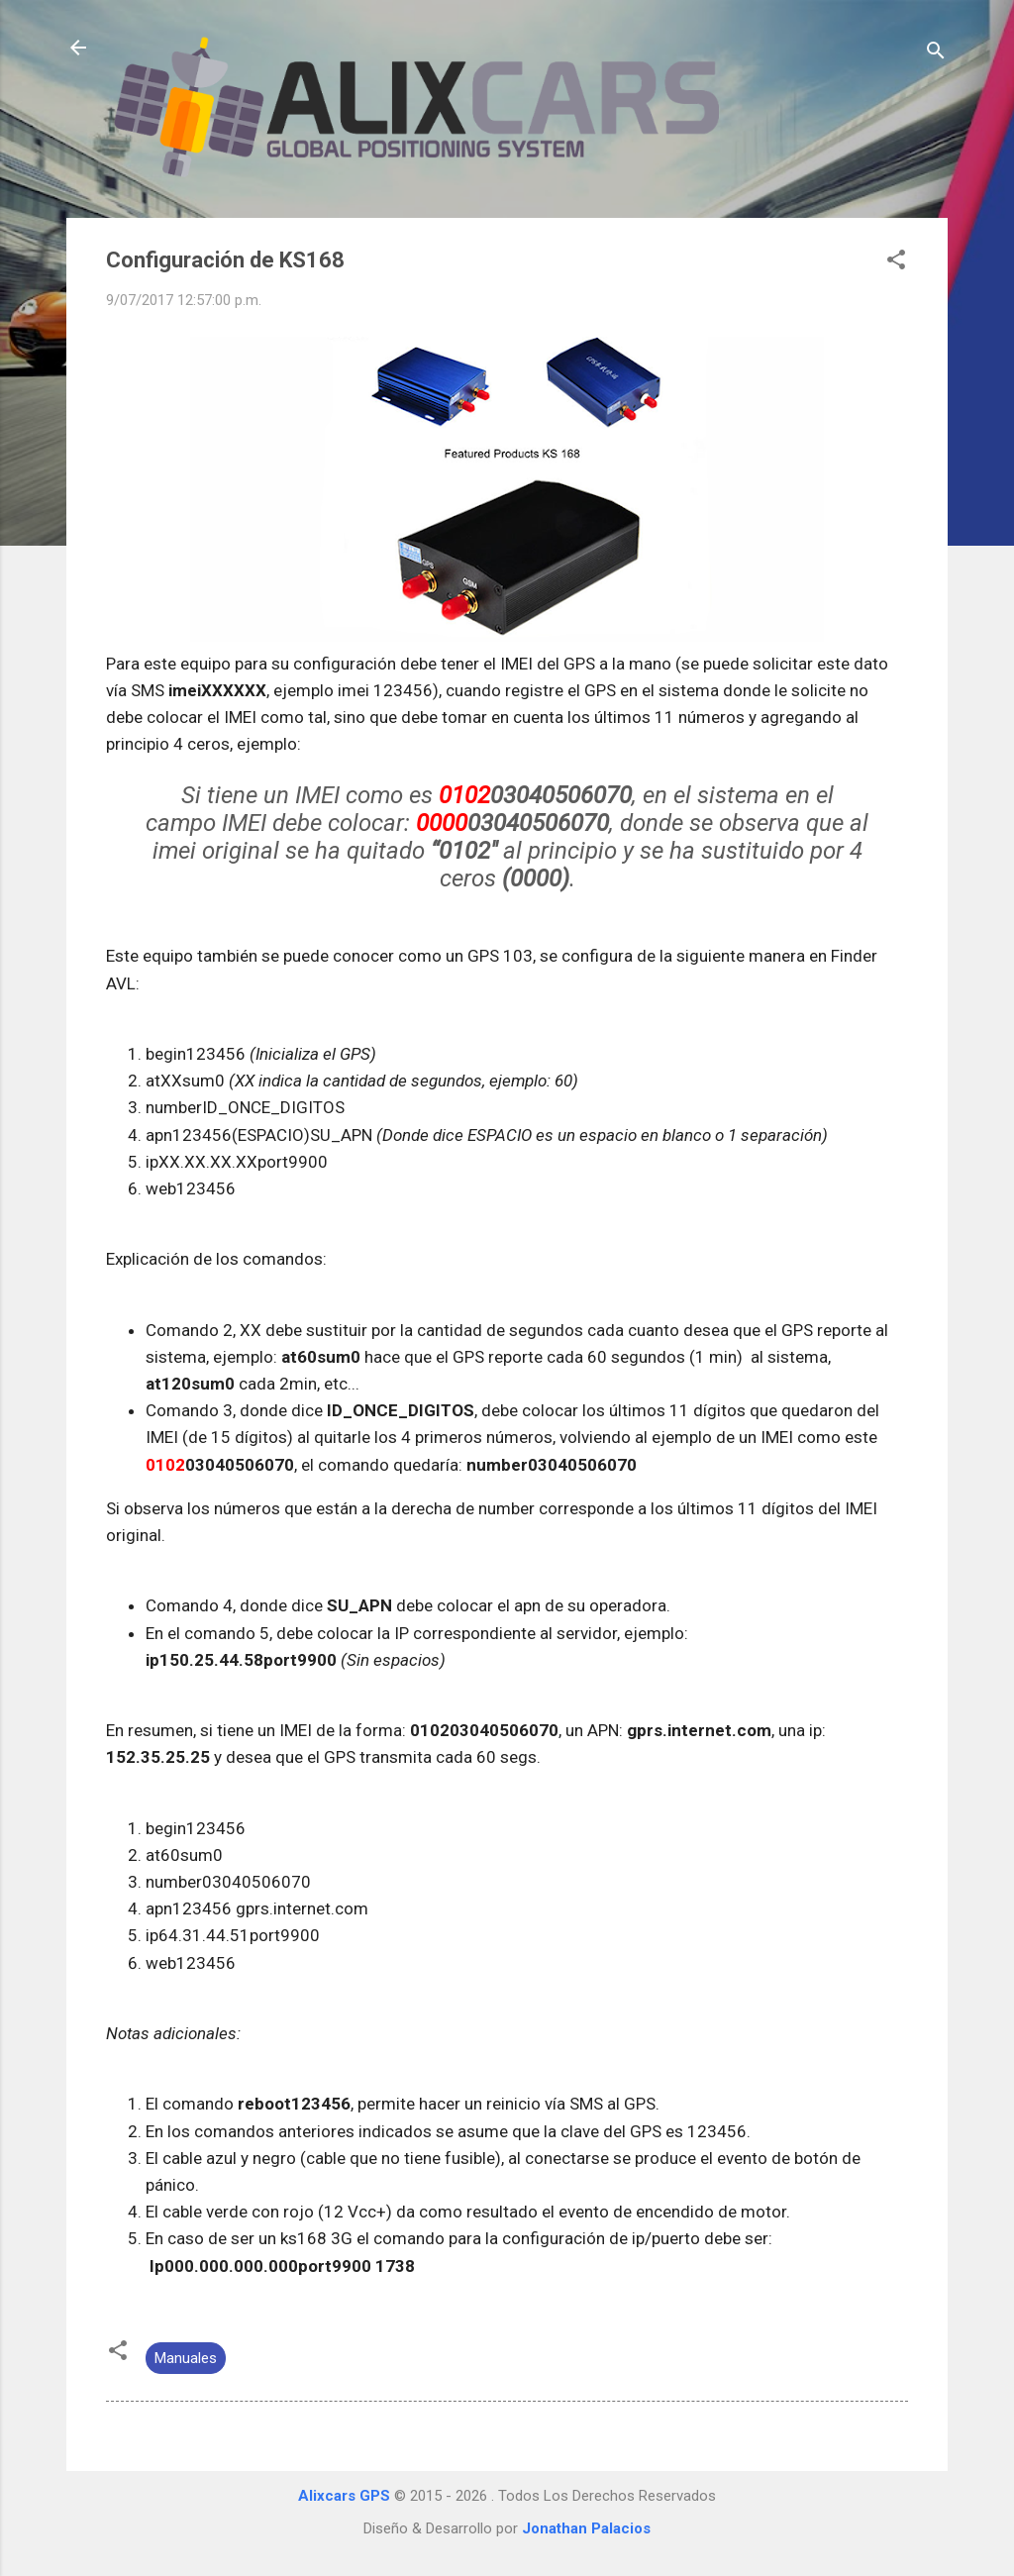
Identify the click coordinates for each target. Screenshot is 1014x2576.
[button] (896, 263)
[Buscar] (936, 54)
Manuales (185, 2358)
